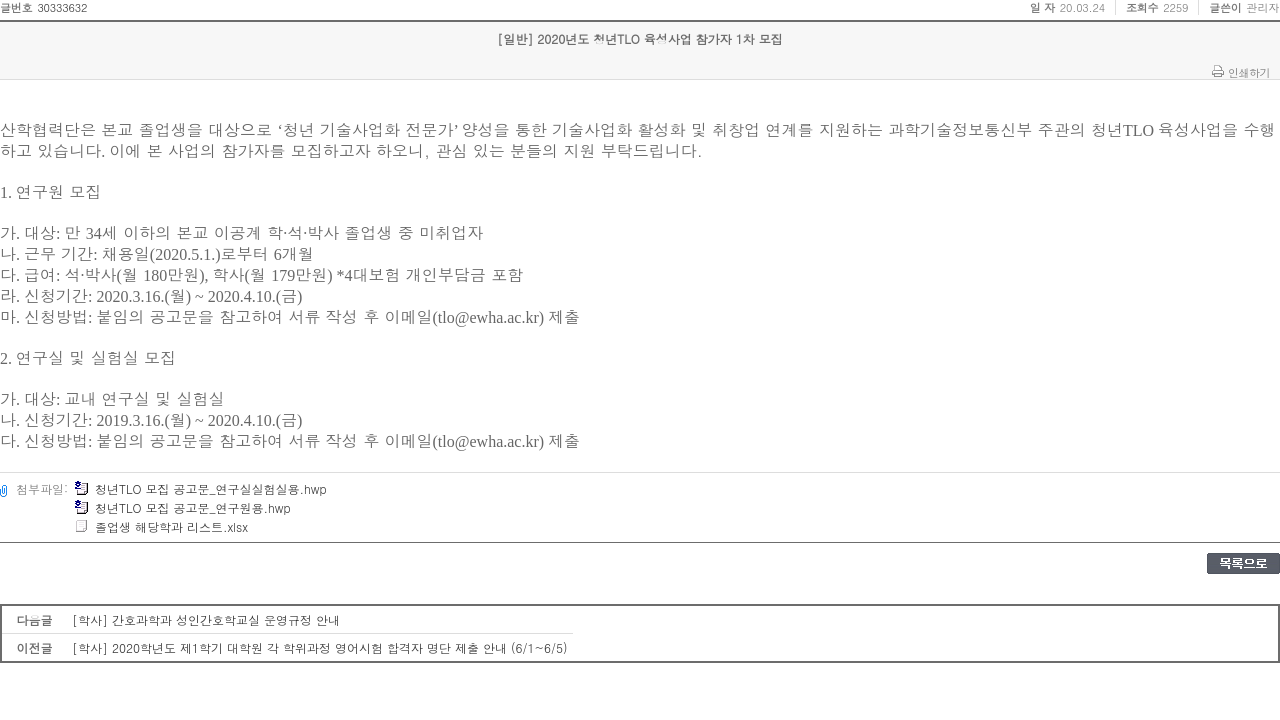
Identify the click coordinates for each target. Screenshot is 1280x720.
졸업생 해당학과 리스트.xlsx (161, 526)
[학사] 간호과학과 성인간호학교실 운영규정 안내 (206, 619)
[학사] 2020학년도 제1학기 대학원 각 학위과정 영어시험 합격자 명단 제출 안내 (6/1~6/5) (320, 647)
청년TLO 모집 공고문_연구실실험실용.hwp (200, 488)
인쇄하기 (1249, 72)
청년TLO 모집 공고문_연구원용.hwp (182, 507)
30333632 (62, 7)
